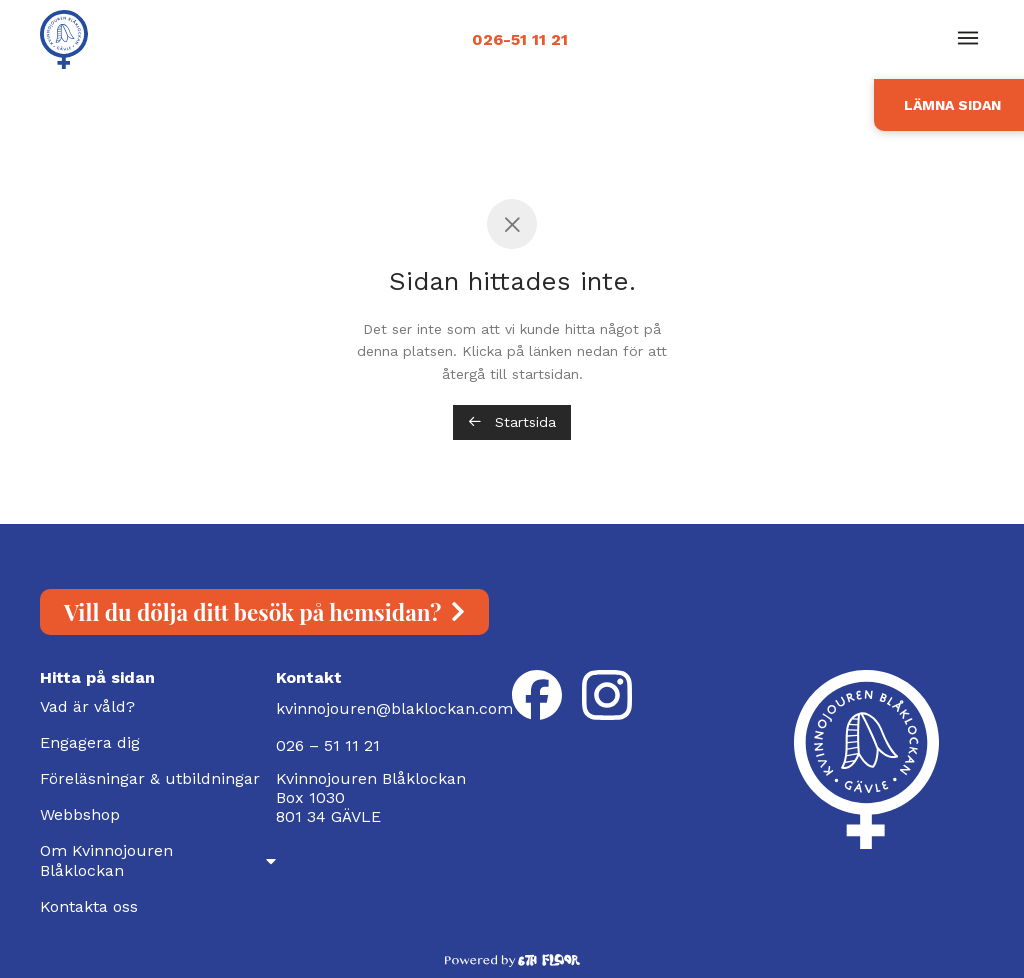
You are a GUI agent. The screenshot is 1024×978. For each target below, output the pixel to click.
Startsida (512, 422)
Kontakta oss (89, 906)
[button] (967, 39)
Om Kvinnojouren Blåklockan (158, 860)
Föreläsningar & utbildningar (150, 778)
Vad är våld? (87, 706)
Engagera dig (90, 742)
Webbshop (80, 814)
